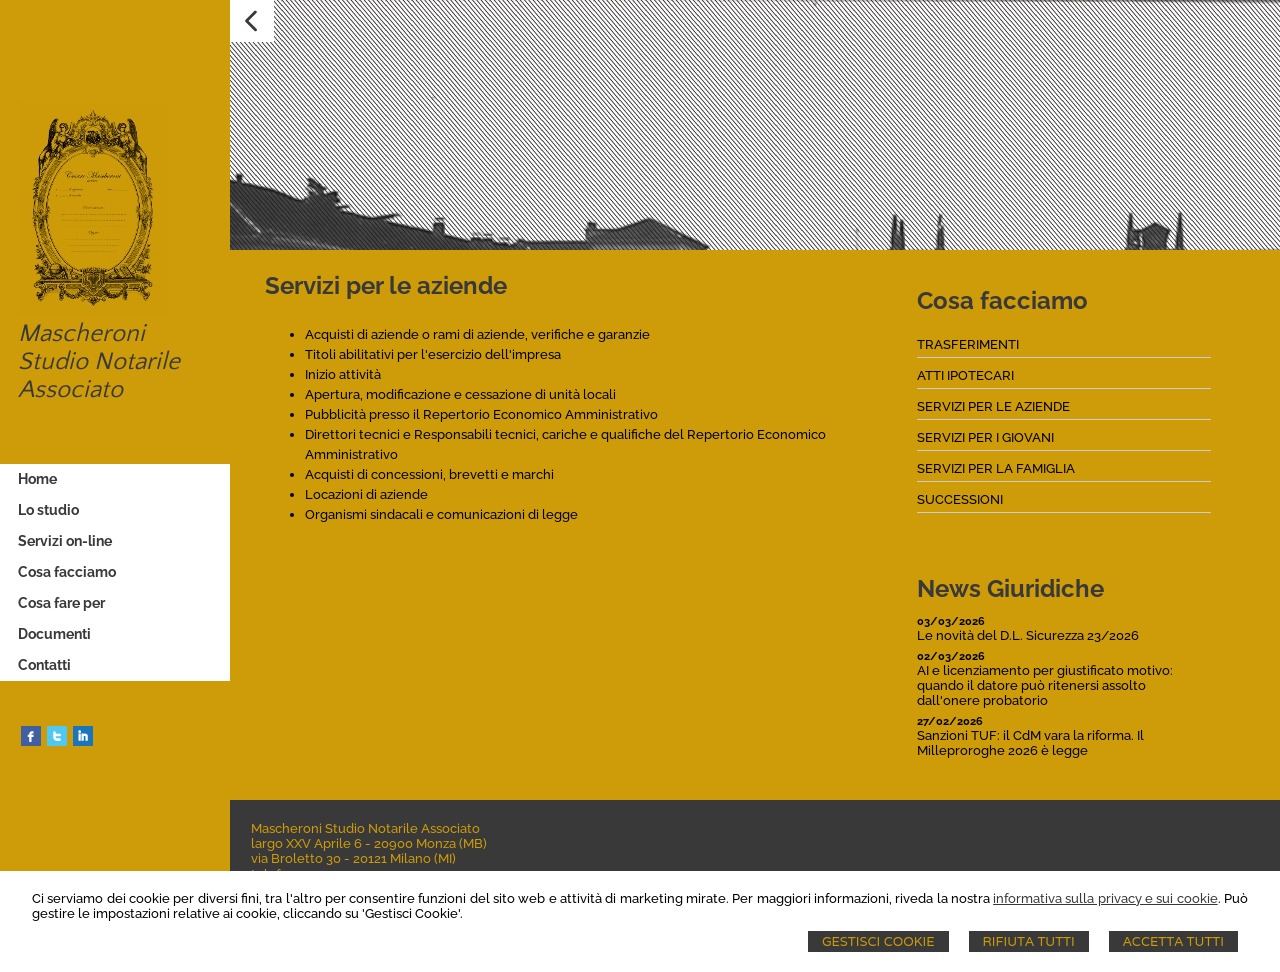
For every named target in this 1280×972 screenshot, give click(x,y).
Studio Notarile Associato (99, 376)
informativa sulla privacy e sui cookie (1105, 898)
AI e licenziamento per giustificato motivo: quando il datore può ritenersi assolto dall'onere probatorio (1045, 685)
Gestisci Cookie (878, 941)
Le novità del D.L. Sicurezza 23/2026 (1028, 635)
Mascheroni (81, 334)
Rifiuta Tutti (1029, 941)
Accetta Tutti (1173, 941)
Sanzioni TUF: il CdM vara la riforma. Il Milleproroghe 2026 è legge (1030, 743)
